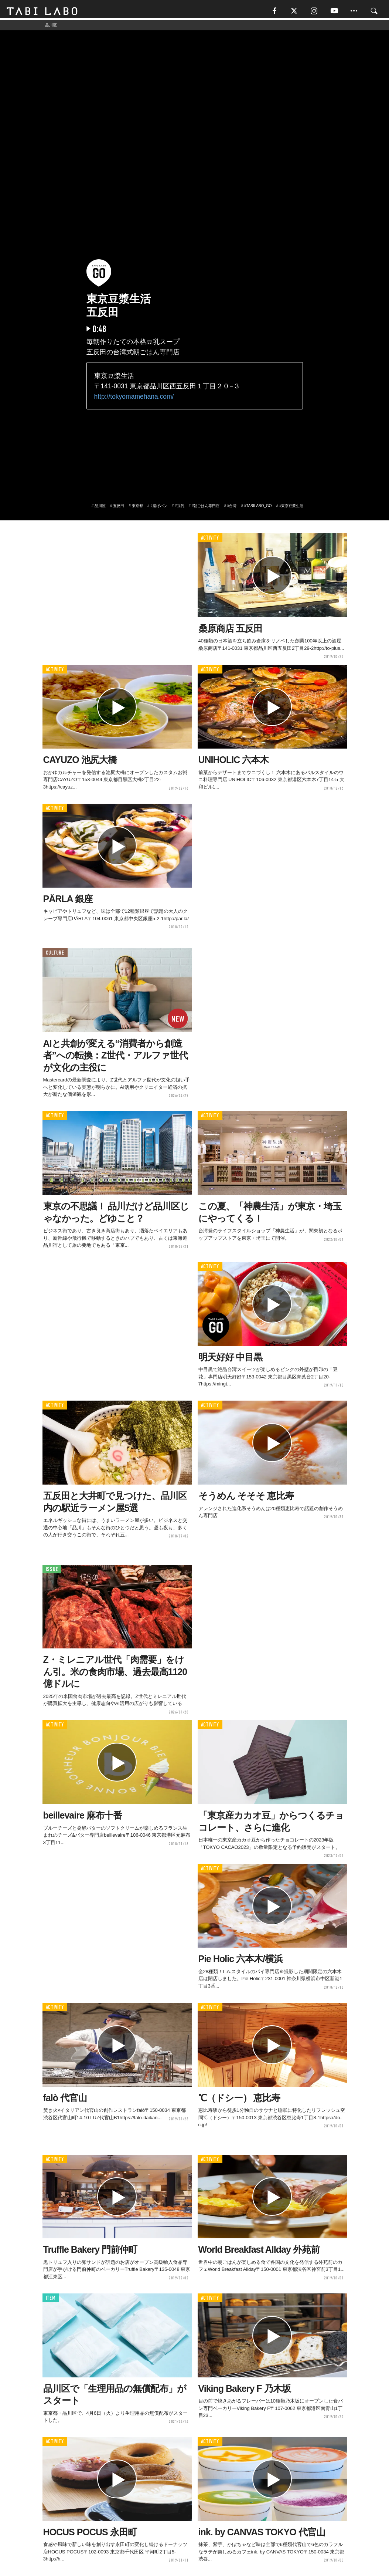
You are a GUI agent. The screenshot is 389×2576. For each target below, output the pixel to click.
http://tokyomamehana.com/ (134, 398)
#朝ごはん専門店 (206, 508)
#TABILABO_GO (258, 508)
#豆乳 (179, 508)
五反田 (118, 508)
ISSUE (52, 1571)
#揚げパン (158, 508)
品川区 (100, 508)
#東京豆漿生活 (291, 508)
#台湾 (232, 508)
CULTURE (55, 955)
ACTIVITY (210, 540)
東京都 (137, 508)
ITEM (51, 2300)
